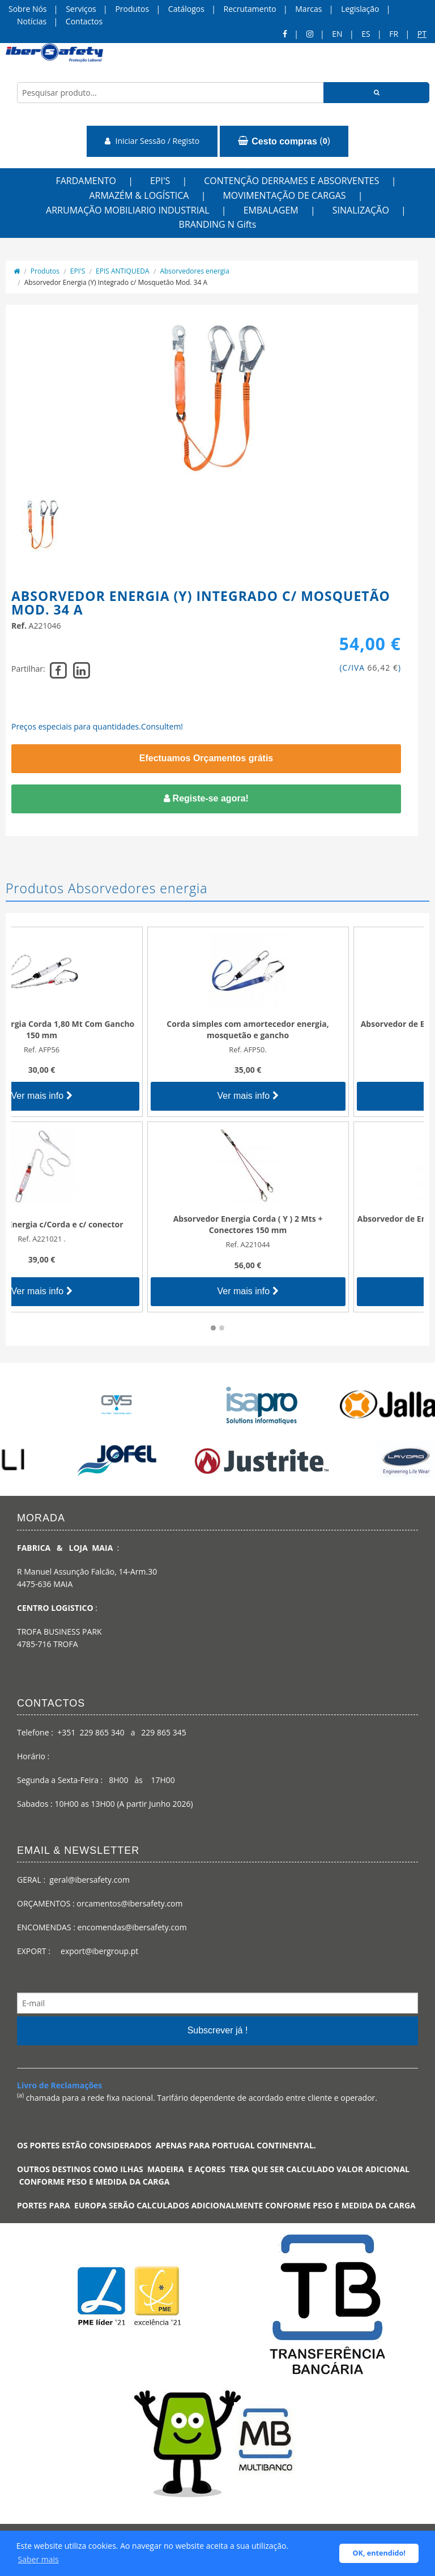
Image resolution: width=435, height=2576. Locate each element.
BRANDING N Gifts (218, 224)
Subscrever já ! (217, 2030)
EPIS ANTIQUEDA (123, 271)
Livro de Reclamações (59, 2085)
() (284, 141)
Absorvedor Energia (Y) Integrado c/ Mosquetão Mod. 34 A (115, 282)
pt (422, 33)
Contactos (84, 21)
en (337, 33)
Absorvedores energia (194, 271)
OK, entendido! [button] (379, 2553)
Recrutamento (250, 8)
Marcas (308, 8)
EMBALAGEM (271, 210)
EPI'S (160, 180)
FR (393, 33)
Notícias (31, 21)
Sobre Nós (27, 8)
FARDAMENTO (86, 180)
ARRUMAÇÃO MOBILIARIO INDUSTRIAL (128, 210)
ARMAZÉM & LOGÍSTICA (139, 195)
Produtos (132, 8)
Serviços (81, 8)
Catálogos (186, 8)
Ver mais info (114, 1096)
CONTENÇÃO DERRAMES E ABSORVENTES (291, 180)
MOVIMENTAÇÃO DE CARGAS (284, 195)
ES (365, 33)
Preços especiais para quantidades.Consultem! (97, 726)
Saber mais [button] (38, 2559)
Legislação (360, 8)
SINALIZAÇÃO (360, 210)
